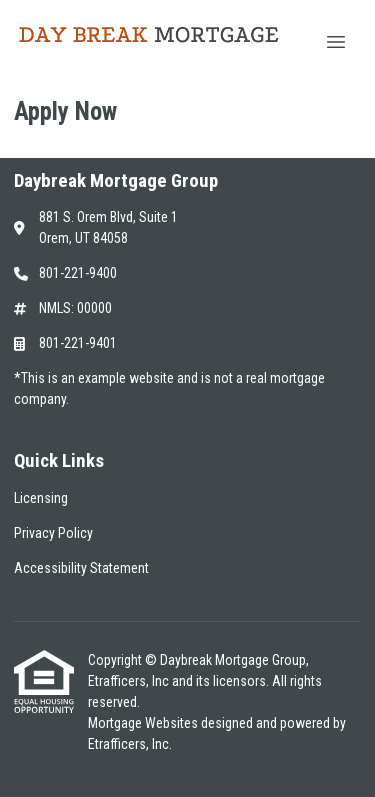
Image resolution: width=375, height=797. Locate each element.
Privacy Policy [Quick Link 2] (53, 533)
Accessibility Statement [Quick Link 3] (81, 568)
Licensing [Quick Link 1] (41, 498)
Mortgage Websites (144, 723)
